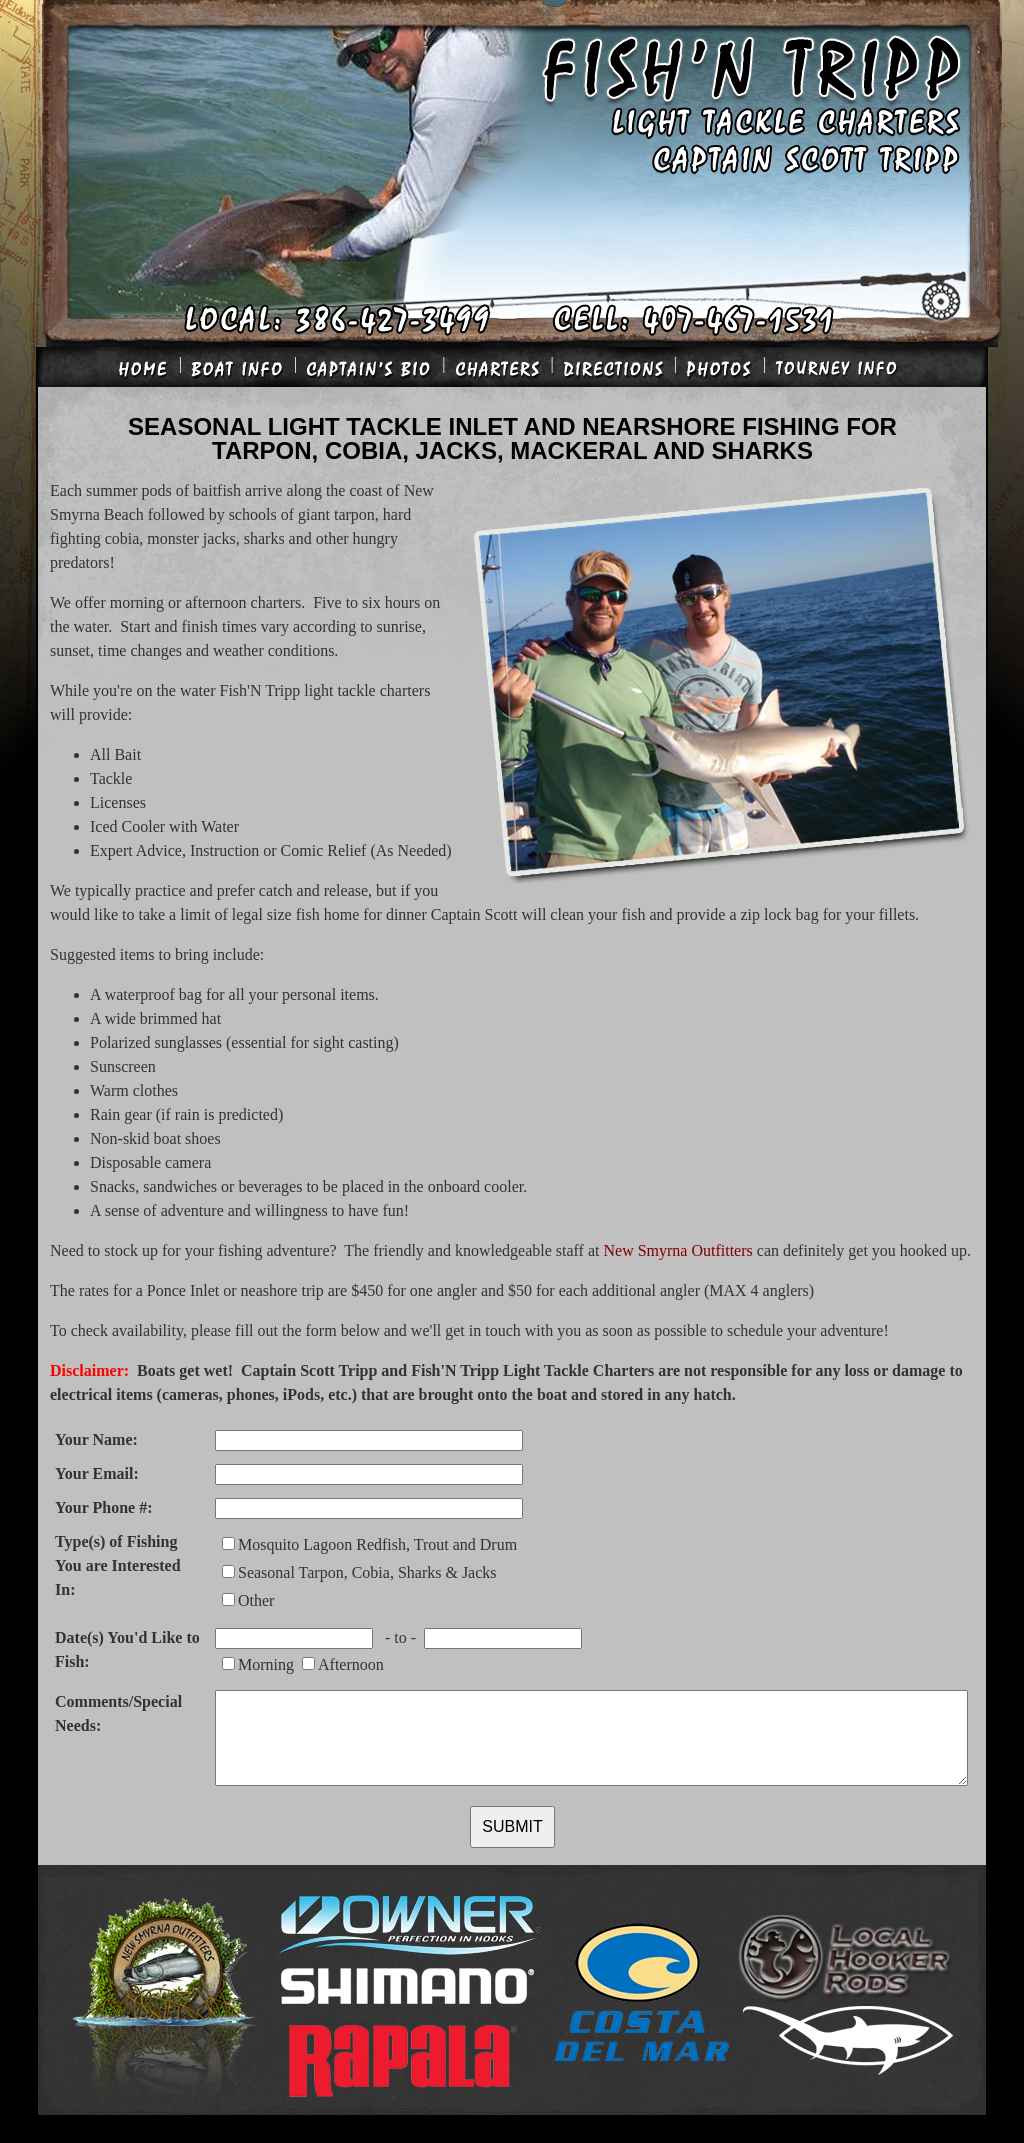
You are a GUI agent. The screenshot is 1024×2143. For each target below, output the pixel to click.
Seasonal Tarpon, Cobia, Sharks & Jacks (367, 1572)
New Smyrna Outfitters (677, 1250)
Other (256, 1600)
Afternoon (351, 1664)
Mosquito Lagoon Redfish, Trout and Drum (377, 1544)
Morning (266, 1664)
